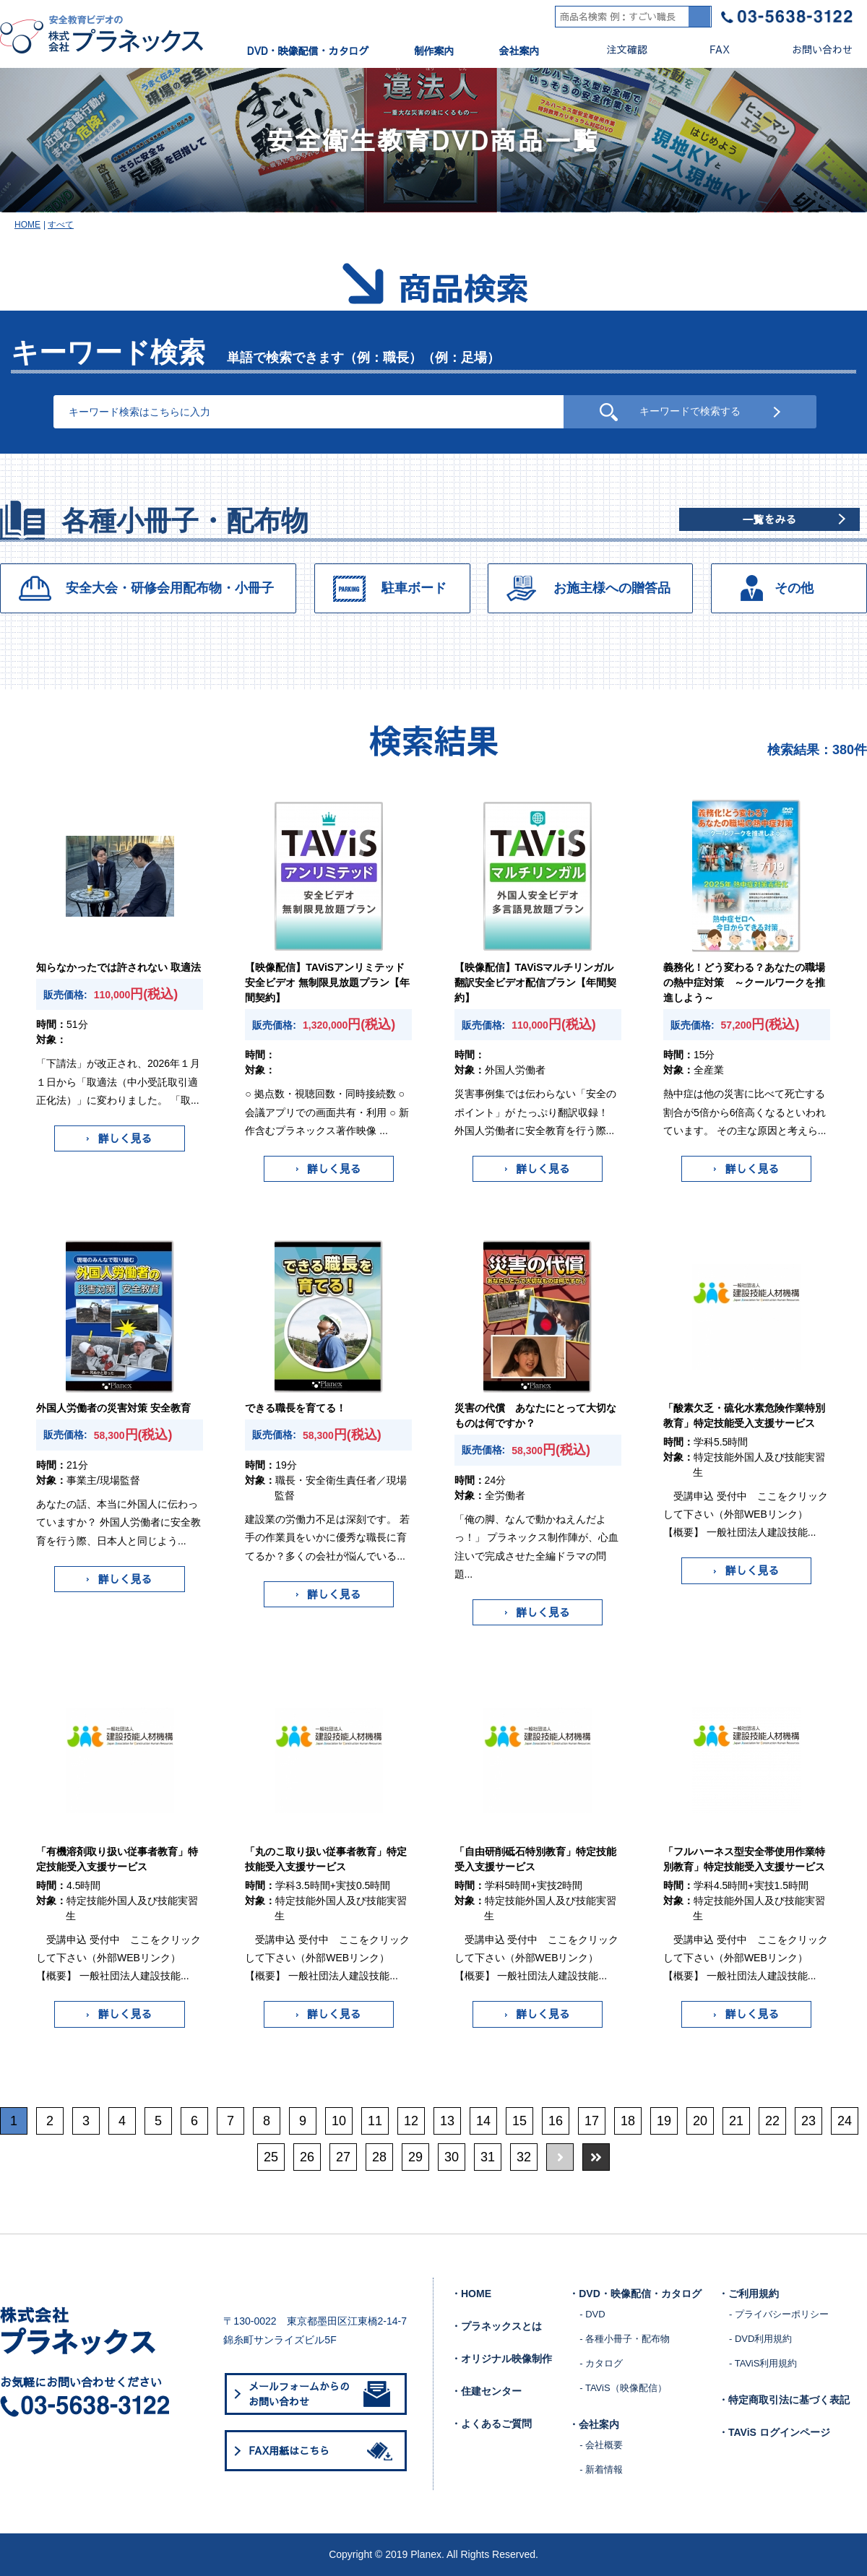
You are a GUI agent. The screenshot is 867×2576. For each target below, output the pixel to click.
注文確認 (615, 49)
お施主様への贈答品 (611, 588)
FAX (708, 49)
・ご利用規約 (748, 2293)
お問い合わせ (810, 49)
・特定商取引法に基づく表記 (784, 2400)
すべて (61, 225)
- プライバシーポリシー (779, 2314)
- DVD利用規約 (760, 2338)
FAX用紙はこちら (323, 2451)
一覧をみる (769, 519)
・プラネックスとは (496, 2326)
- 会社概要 (601, 2444)
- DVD (592, 2314)
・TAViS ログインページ (774, 2432)
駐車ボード (414, 588)
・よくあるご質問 (491, 2423)
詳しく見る (119, 1138)
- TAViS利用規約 (763, 2363)
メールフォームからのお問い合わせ (319, 2393)
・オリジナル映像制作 (501, 2358)
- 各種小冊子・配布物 (624, 2338)
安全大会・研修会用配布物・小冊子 (170, 588)
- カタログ (601, 2363)
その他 (794, 588)
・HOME (471, 2293)
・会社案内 (594, 2424)
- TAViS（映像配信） (622, 2387)
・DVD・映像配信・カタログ (635, 2293)
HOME (27, 225)
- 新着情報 (601, 2469)
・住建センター (486, 2391)
